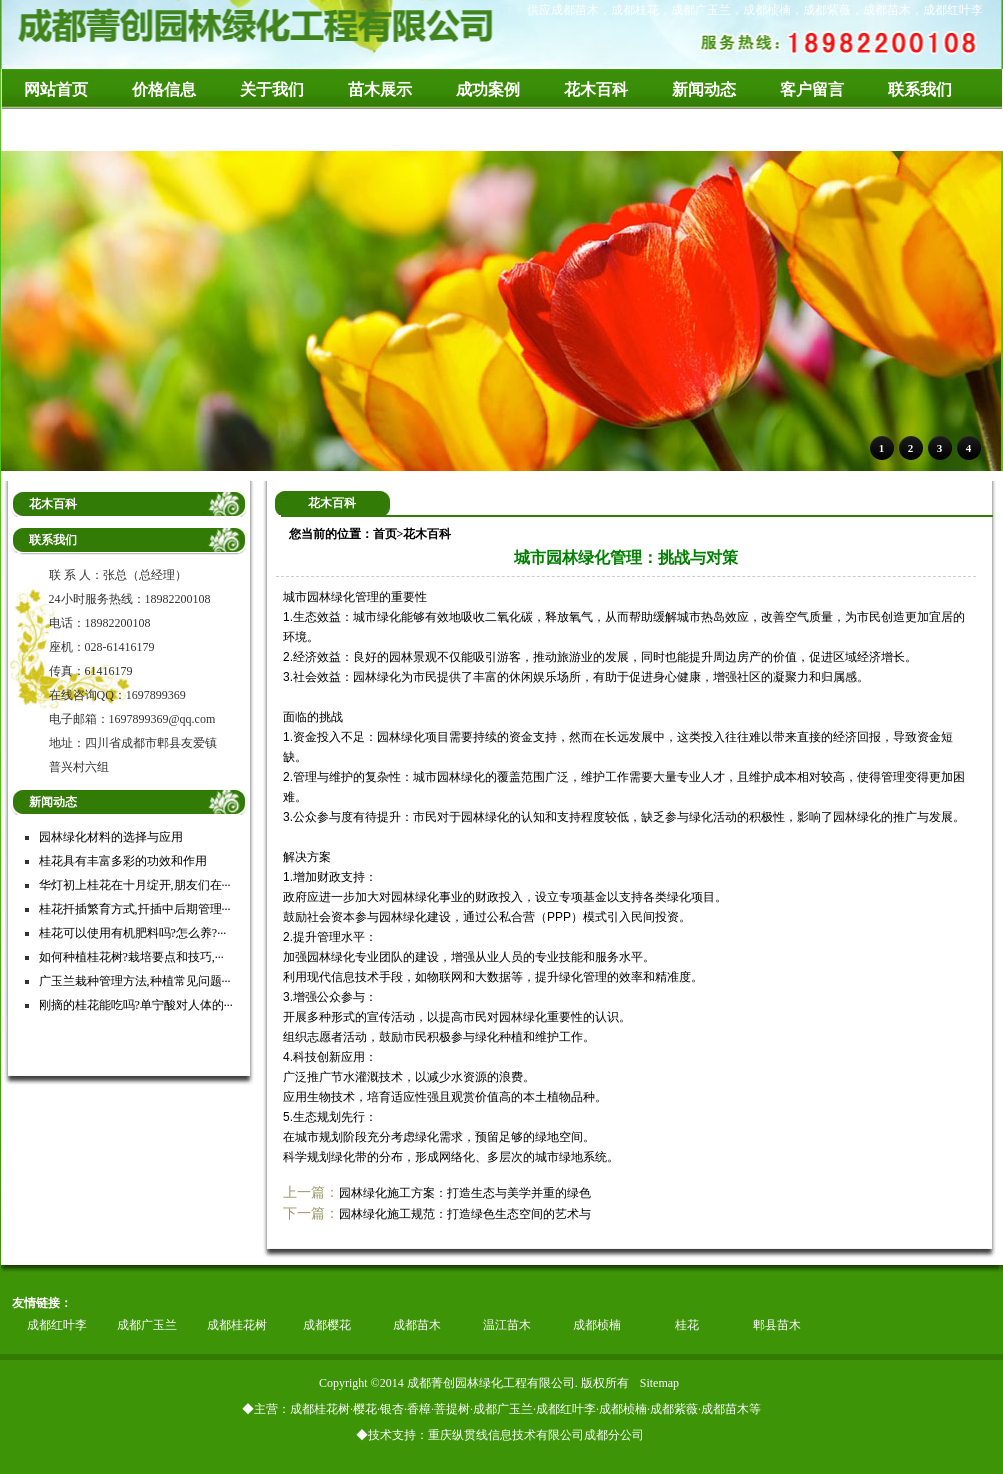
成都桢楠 (597, 1325)
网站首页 (56, 89)
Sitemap (659, 1383)
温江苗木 (507, 1325)
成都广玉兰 (147, 1325)
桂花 (687, 1325)
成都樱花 (327, 1325)
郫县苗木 (777, 1325)
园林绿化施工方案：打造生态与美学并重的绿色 (465, 1193)
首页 (385, 534)
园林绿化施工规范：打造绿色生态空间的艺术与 (465, 1214)
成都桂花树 (237, 1325)
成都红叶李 (57, 1325)
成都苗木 (417, 1325)
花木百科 (427, 534)
